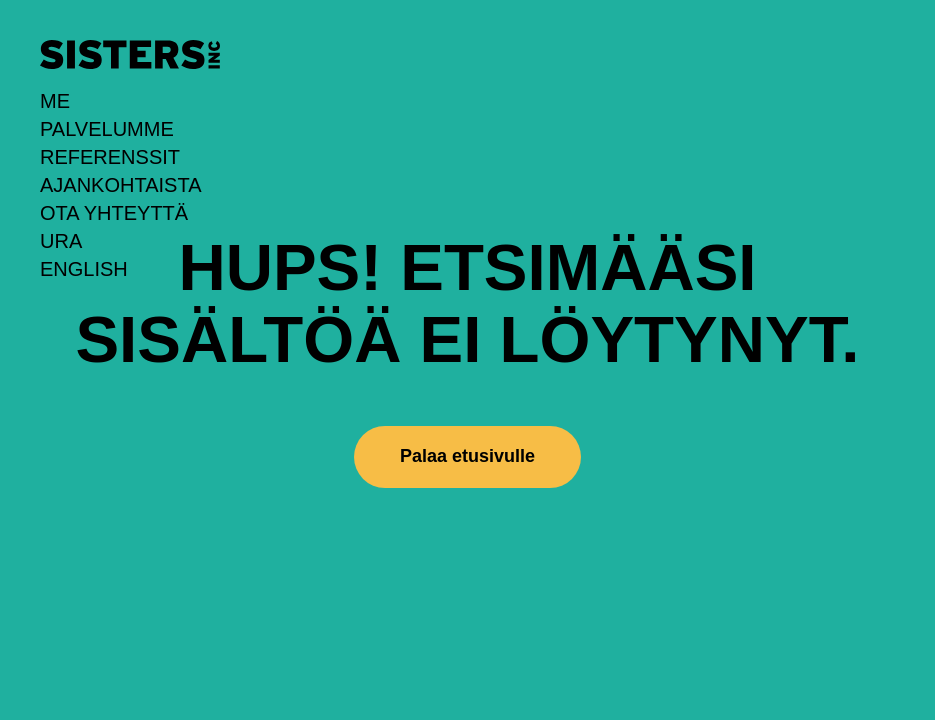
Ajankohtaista (121, 185)
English (84, 269)
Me (55, 101)
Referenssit (110, 157)
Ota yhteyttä (114, 213)
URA (61, 241)
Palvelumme (107, 129)
